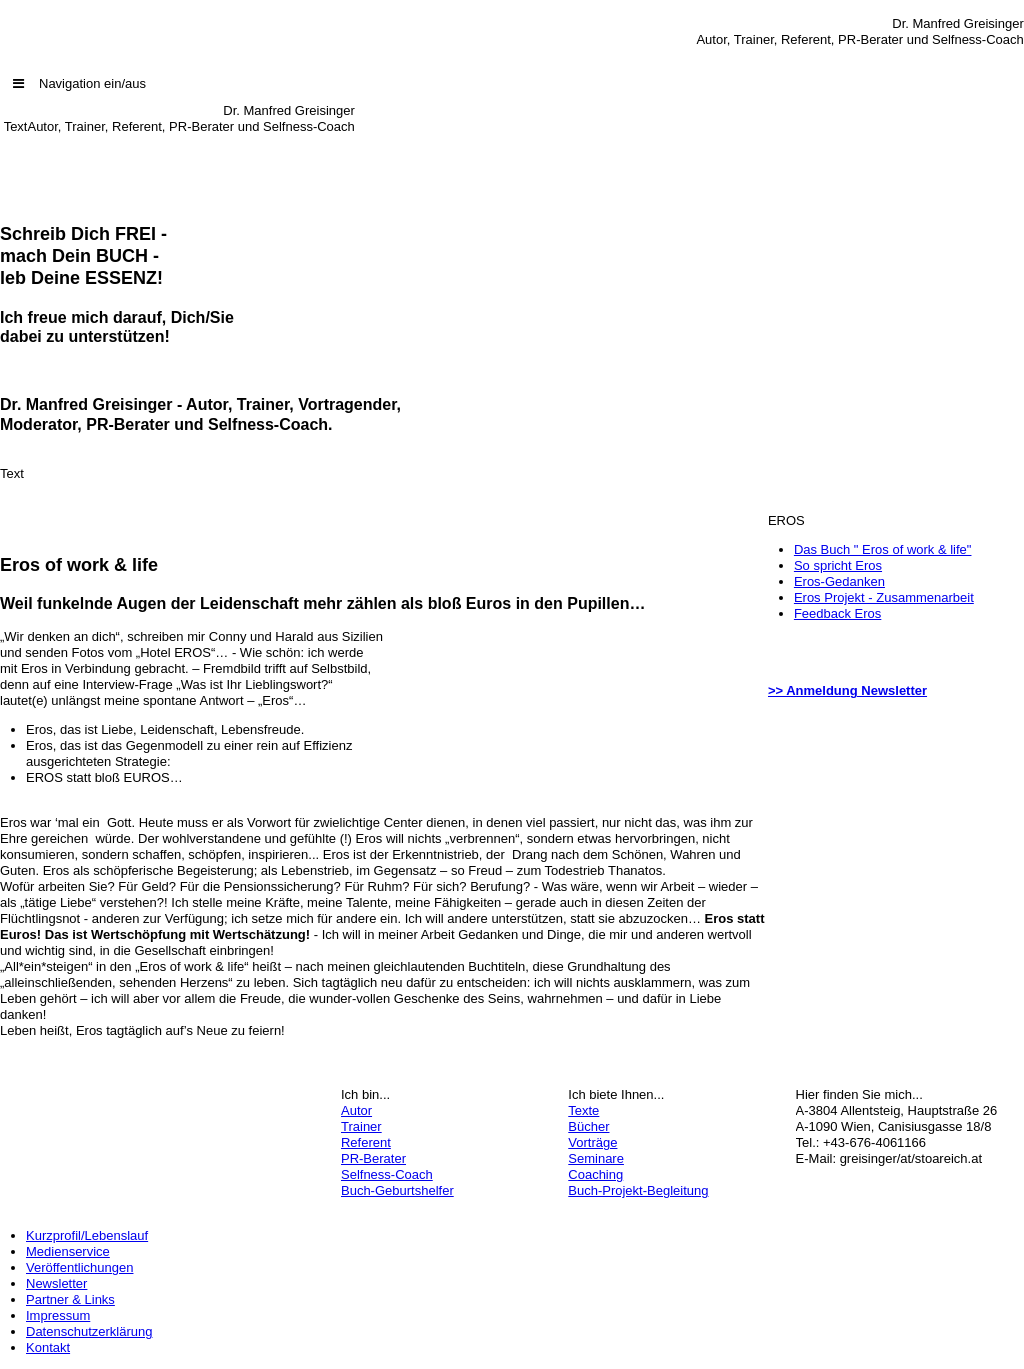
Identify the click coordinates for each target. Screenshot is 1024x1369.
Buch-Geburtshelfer (397, 1190)
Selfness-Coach (387, 1174)
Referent (366, 1142)
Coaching (595, 1174)
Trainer (361, 1126)
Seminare (596, 1158)
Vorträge (592, 1142)
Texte (583, 1110)
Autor (356, 1110)
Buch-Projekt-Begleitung (638, 1190)
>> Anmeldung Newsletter (847, 690)
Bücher (588, 1126)
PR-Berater (373, 1158)
